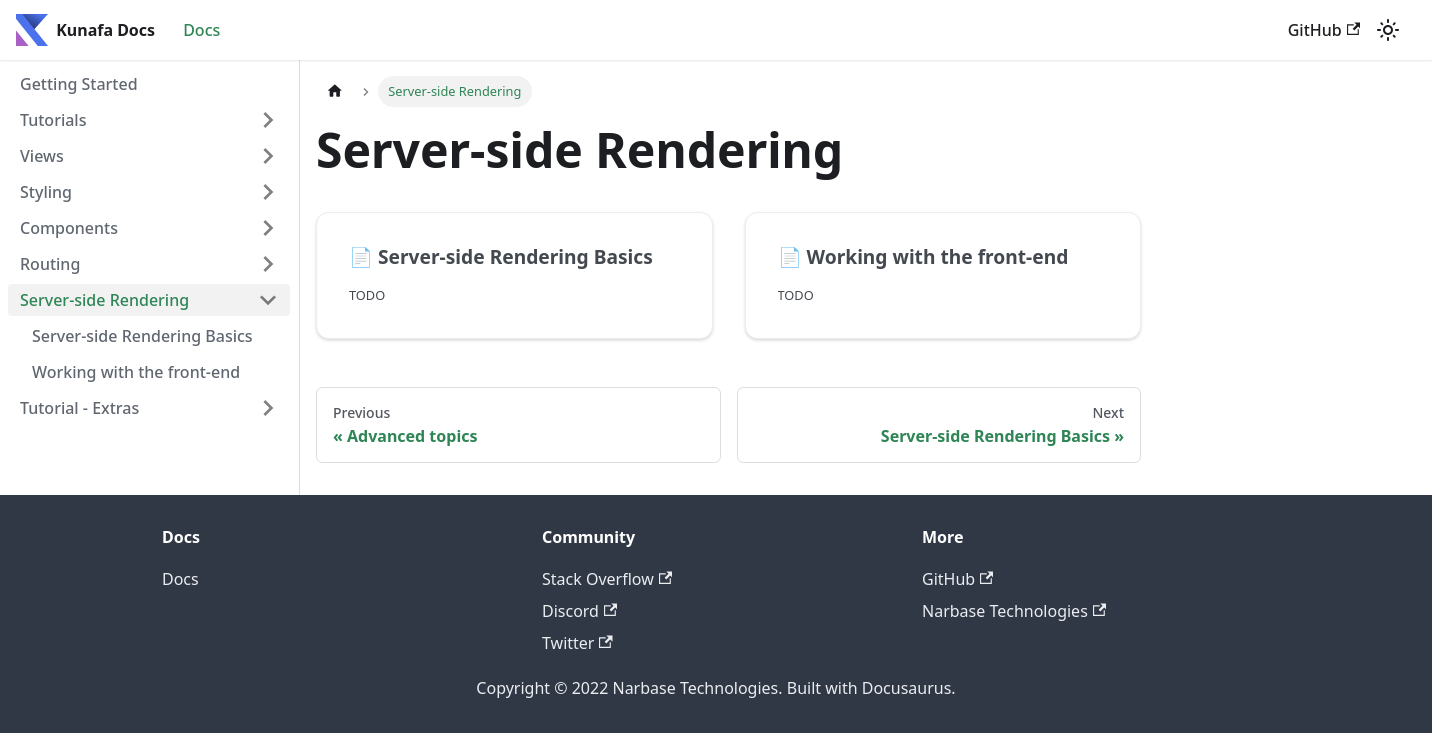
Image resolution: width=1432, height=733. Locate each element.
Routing (50, 264)
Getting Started (79, 84)
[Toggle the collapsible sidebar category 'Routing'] (268, 264)
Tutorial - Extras (79, 408)
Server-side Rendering (104, 300)
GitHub (1324, 30)
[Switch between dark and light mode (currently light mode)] (1388, 30)
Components (69, 228)
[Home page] (335, 91)
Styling (46, 192)
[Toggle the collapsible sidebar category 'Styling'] (268, 192)
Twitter (577, 643)
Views (42, 156)
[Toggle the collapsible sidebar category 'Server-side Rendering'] (268, 300)
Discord (579, 611)
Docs (201, 30)
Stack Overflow (607, 579)
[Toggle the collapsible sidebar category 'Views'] (268, 156)
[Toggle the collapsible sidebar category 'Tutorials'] (268, 120)
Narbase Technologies (1014, 611)
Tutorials (53, 120)
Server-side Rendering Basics (142, 336)
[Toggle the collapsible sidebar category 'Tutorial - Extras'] (268, 408)
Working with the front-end (136, 372)
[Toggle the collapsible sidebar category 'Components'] (268, 228)
